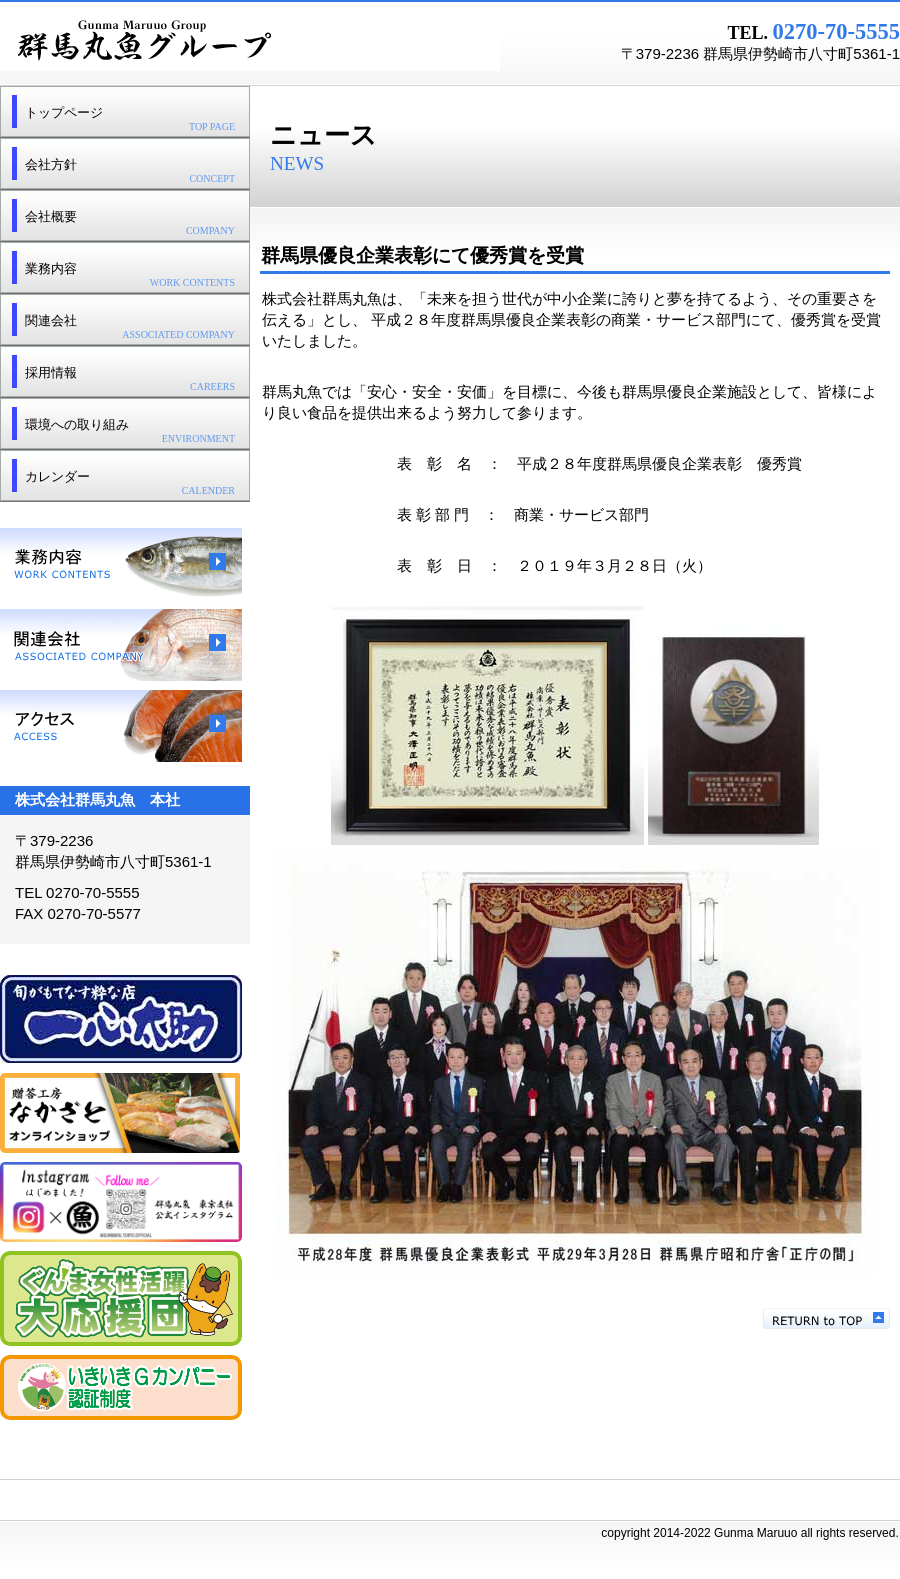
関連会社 (121, 645)
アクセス (121, 726)
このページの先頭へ (826, 1318)
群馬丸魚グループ (250, 41)
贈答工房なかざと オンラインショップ (121, 1113)
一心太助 (121, 1019)
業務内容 (121, 564)
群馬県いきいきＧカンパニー (121, 1387)
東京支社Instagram (121, 1202)
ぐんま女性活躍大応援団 (121, 1298)
